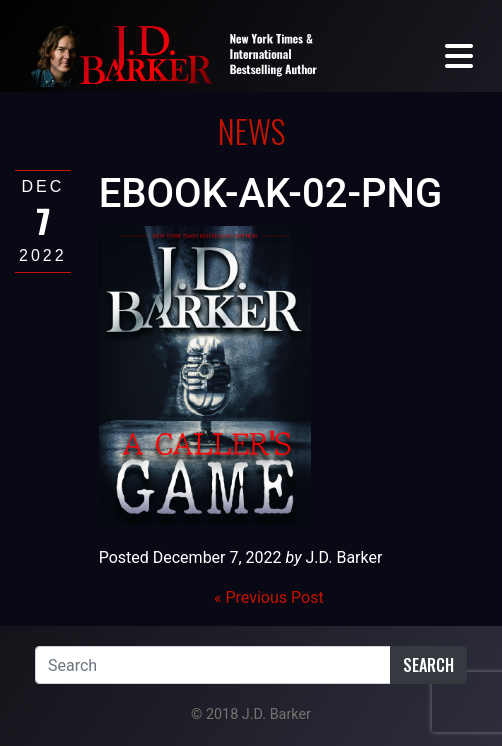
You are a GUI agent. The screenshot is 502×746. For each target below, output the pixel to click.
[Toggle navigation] (459, 55)
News (251, 130)
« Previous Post (269, 597)
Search (428, 665)
